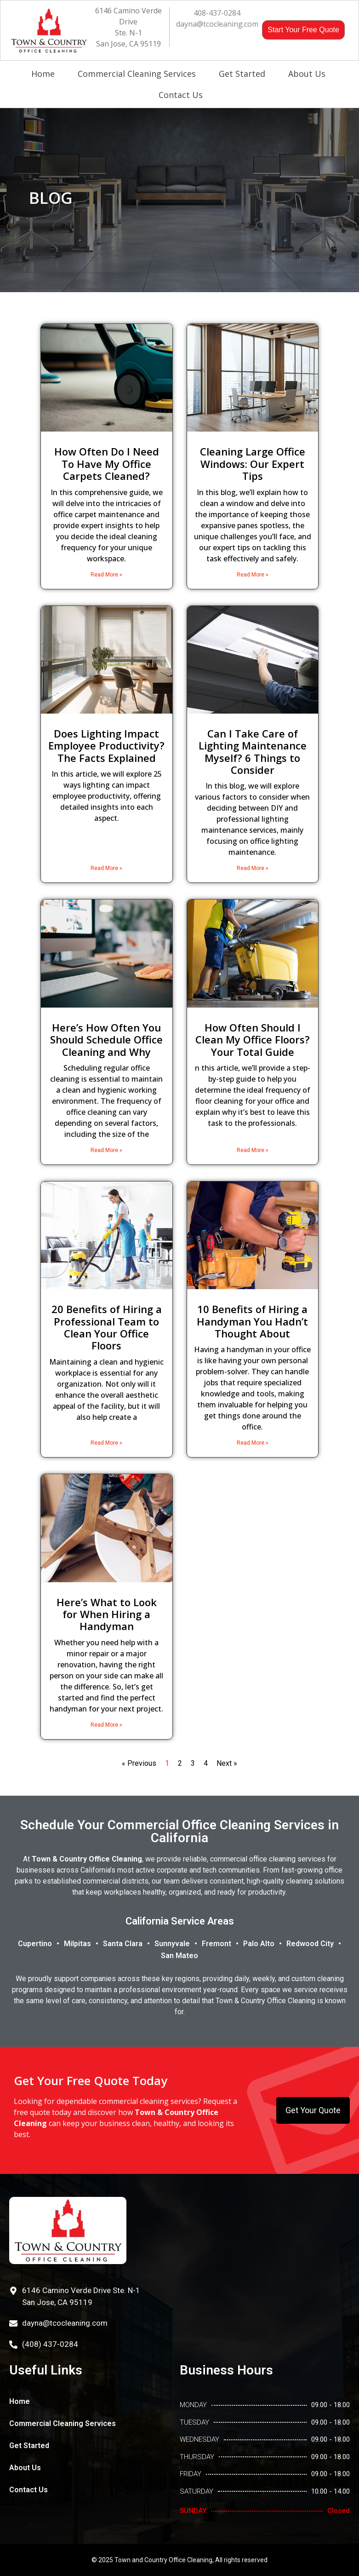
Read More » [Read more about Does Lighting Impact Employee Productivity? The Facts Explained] (106, 868)
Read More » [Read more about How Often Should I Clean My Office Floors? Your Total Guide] (252, 1150)
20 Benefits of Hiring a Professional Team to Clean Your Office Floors (106, 1327)
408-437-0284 (217, 13)
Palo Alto (258, 1943)
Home (43, 73)
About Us (306, 73)
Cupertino (35, 1943)
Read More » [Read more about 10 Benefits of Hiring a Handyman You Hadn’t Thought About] (252, 1443)
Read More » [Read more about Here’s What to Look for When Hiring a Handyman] (106, 1725)
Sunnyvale (172, 1943)
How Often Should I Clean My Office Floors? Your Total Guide (252, 1039)
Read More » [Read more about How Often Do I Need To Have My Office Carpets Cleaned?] (106, 574)
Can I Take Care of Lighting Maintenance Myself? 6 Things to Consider (253, 751)
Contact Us (181, 94)
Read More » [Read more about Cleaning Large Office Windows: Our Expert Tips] (252, 574)
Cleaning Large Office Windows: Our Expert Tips (252, 463)
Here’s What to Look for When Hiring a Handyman (107, 1614)
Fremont (216, 1943)
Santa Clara (122, 1943)
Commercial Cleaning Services (137, 73)
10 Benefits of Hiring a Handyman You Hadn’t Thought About (252, 1321)
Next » (227, 1763)
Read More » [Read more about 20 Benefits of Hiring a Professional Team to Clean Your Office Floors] (106, 1443)
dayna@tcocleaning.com (217, 24)
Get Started (242, 73)
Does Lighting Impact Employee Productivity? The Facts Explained (106, 745)
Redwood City (310, 1943)
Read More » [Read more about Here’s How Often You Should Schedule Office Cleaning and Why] (106, 1150)
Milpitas (77, 1943)
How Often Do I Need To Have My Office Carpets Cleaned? (106, 463)
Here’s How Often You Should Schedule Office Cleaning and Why (106, 1039)
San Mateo (179, 1955)
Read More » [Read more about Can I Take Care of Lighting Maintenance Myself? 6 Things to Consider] (252, 868)
